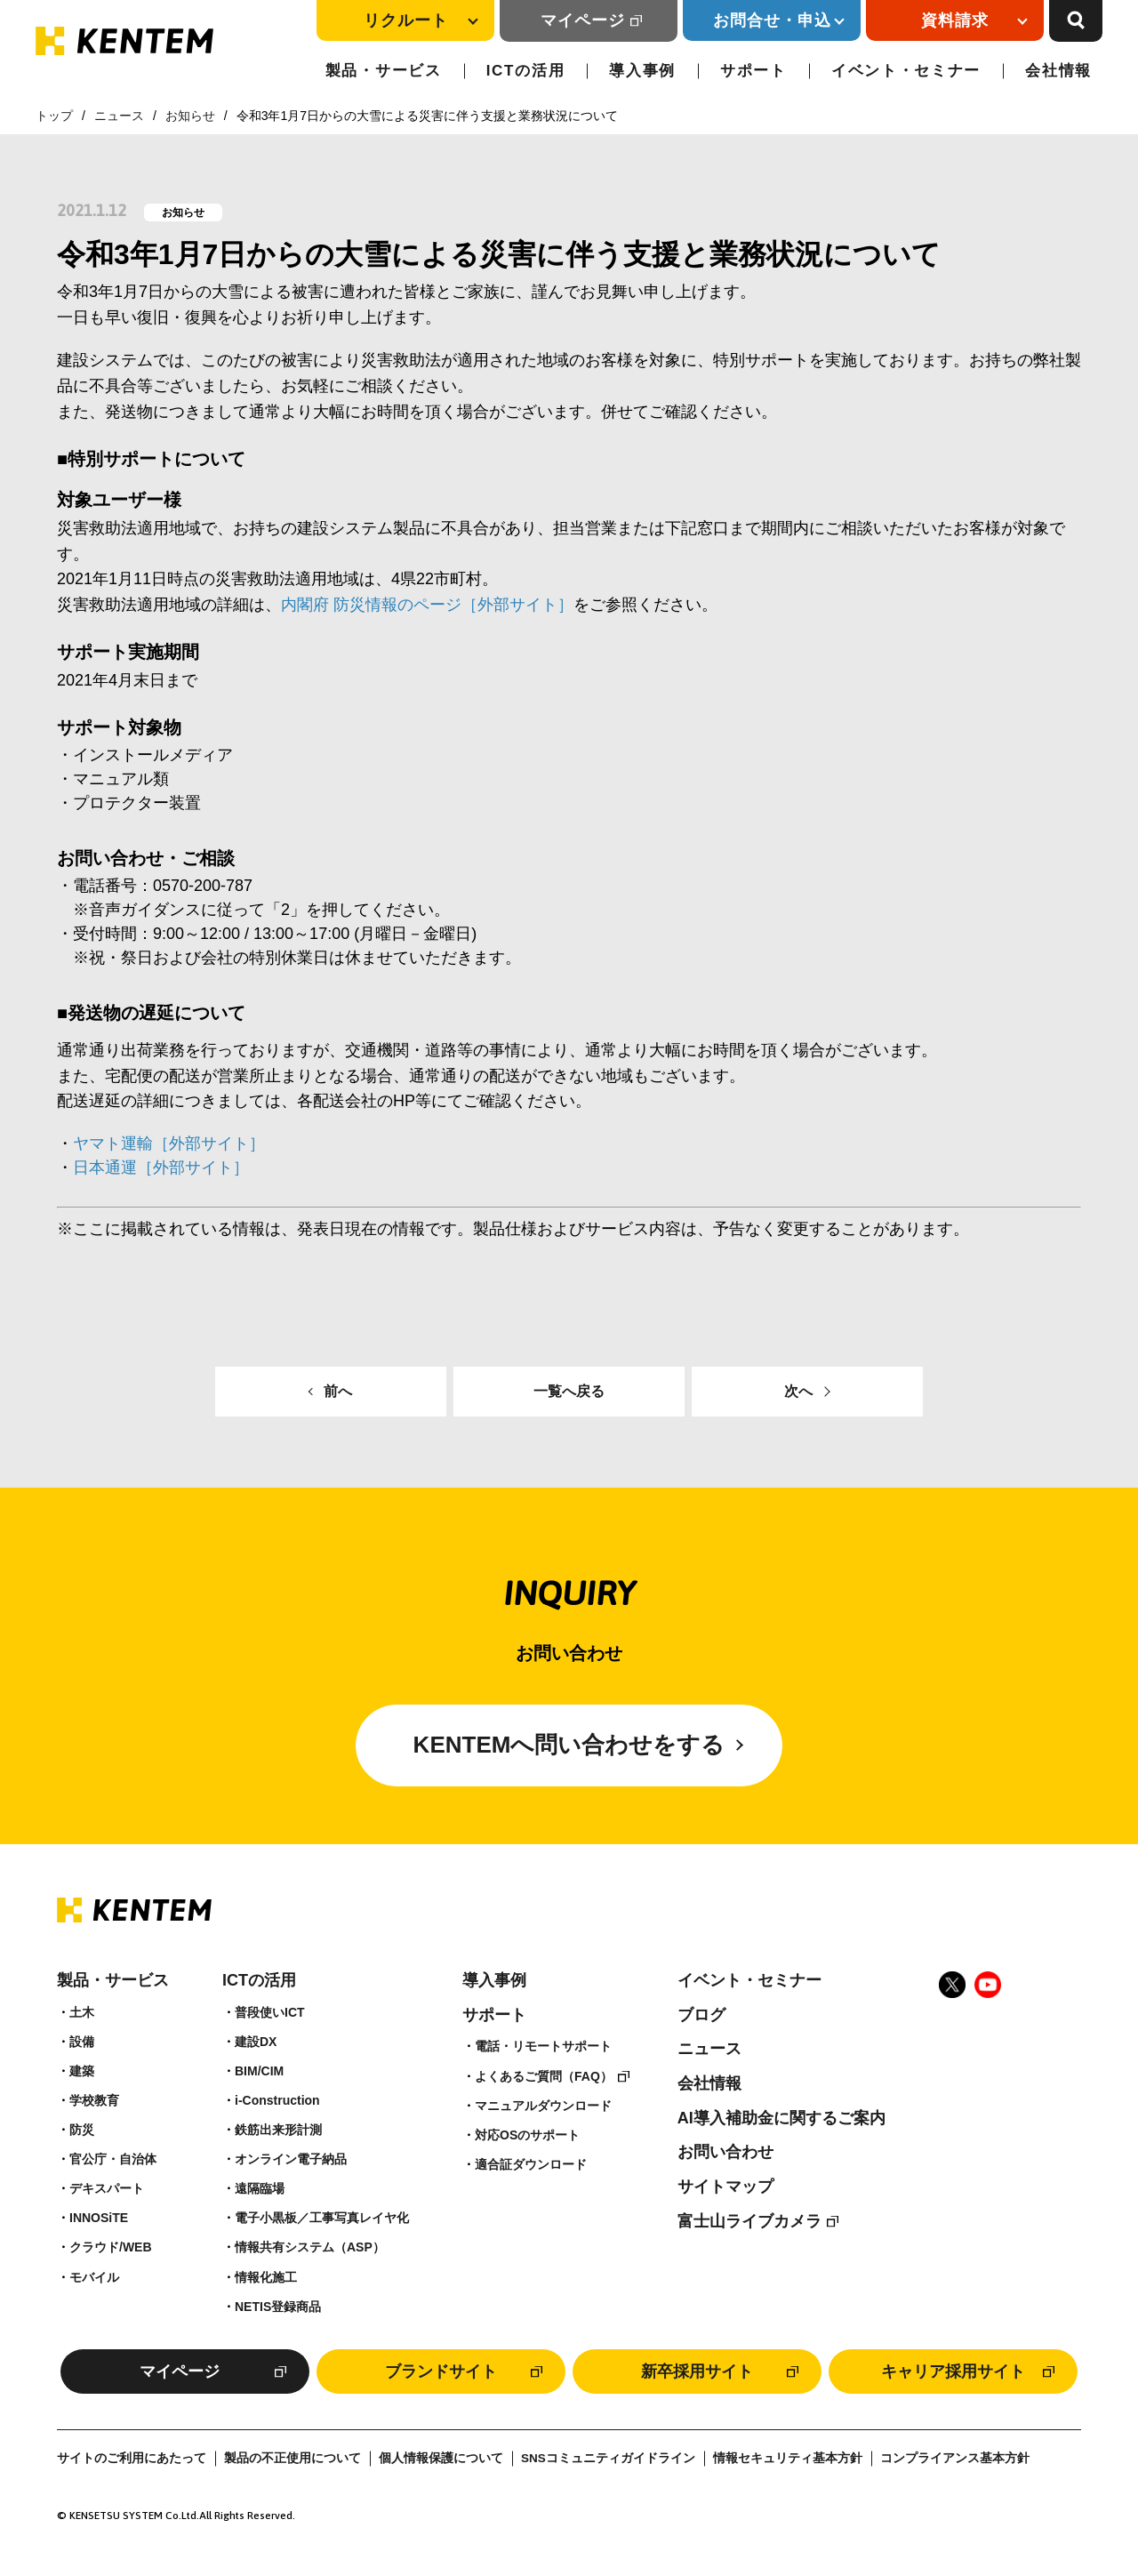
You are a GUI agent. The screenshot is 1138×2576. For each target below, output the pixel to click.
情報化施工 (266, 2277)
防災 (81, 2130)
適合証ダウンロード (531, 2164)
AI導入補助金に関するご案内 (781, 2118)
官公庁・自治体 (112, 2159)
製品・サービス (383, 70)
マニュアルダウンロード (543, 2106)
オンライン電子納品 (291, 2159)
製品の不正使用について (292, 2458)
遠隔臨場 (259, 2188)
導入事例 (642, 70)
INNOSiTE (98, 2218)
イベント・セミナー (906, 70)
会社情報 (1058, 70)
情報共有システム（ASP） (310, 2247)
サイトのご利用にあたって (131, 2458)
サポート (753, 70)
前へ (338, 1391)
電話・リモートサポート (543, 2046)
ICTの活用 (525, 70)
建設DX (255, 2041)
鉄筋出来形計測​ (278, 2130)
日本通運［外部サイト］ (161, 1167)
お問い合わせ (725, 2152)
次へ (798, 1391)
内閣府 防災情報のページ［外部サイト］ (427, 605)
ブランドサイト (441, 2371)
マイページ (583, 20)
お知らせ (190, 115)
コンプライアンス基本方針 (955, 2458)
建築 (81, 2071)
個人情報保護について (441, 2458)
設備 (81, 2041)
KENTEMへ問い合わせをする (569, 1744)
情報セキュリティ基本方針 (787, 2458)
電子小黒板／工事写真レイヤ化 (322, 2218)
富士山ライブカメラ (749, 2221)
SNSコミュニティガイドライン (608, 2458)
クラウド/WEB (110, 2247)
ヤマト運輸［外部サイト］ (169, 1143)
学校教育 (94, 2100)
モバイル (94, 2277)
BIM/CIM (259, 2071)
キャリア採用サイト (953, 2371)
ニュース (119, 115)
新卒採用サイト (697, 2371)
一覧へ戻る (569, 1391)
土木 (81, 2012)
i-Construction (277, 2100)
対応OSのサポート (527, 2135)
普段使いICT (270, 2012)
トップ (54, 115)
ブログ (701, 2015)
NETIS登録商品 (278, 2306)
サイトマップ (725, 2186)
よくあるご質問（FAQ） (544, 2076)
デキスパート (106, 2188)
